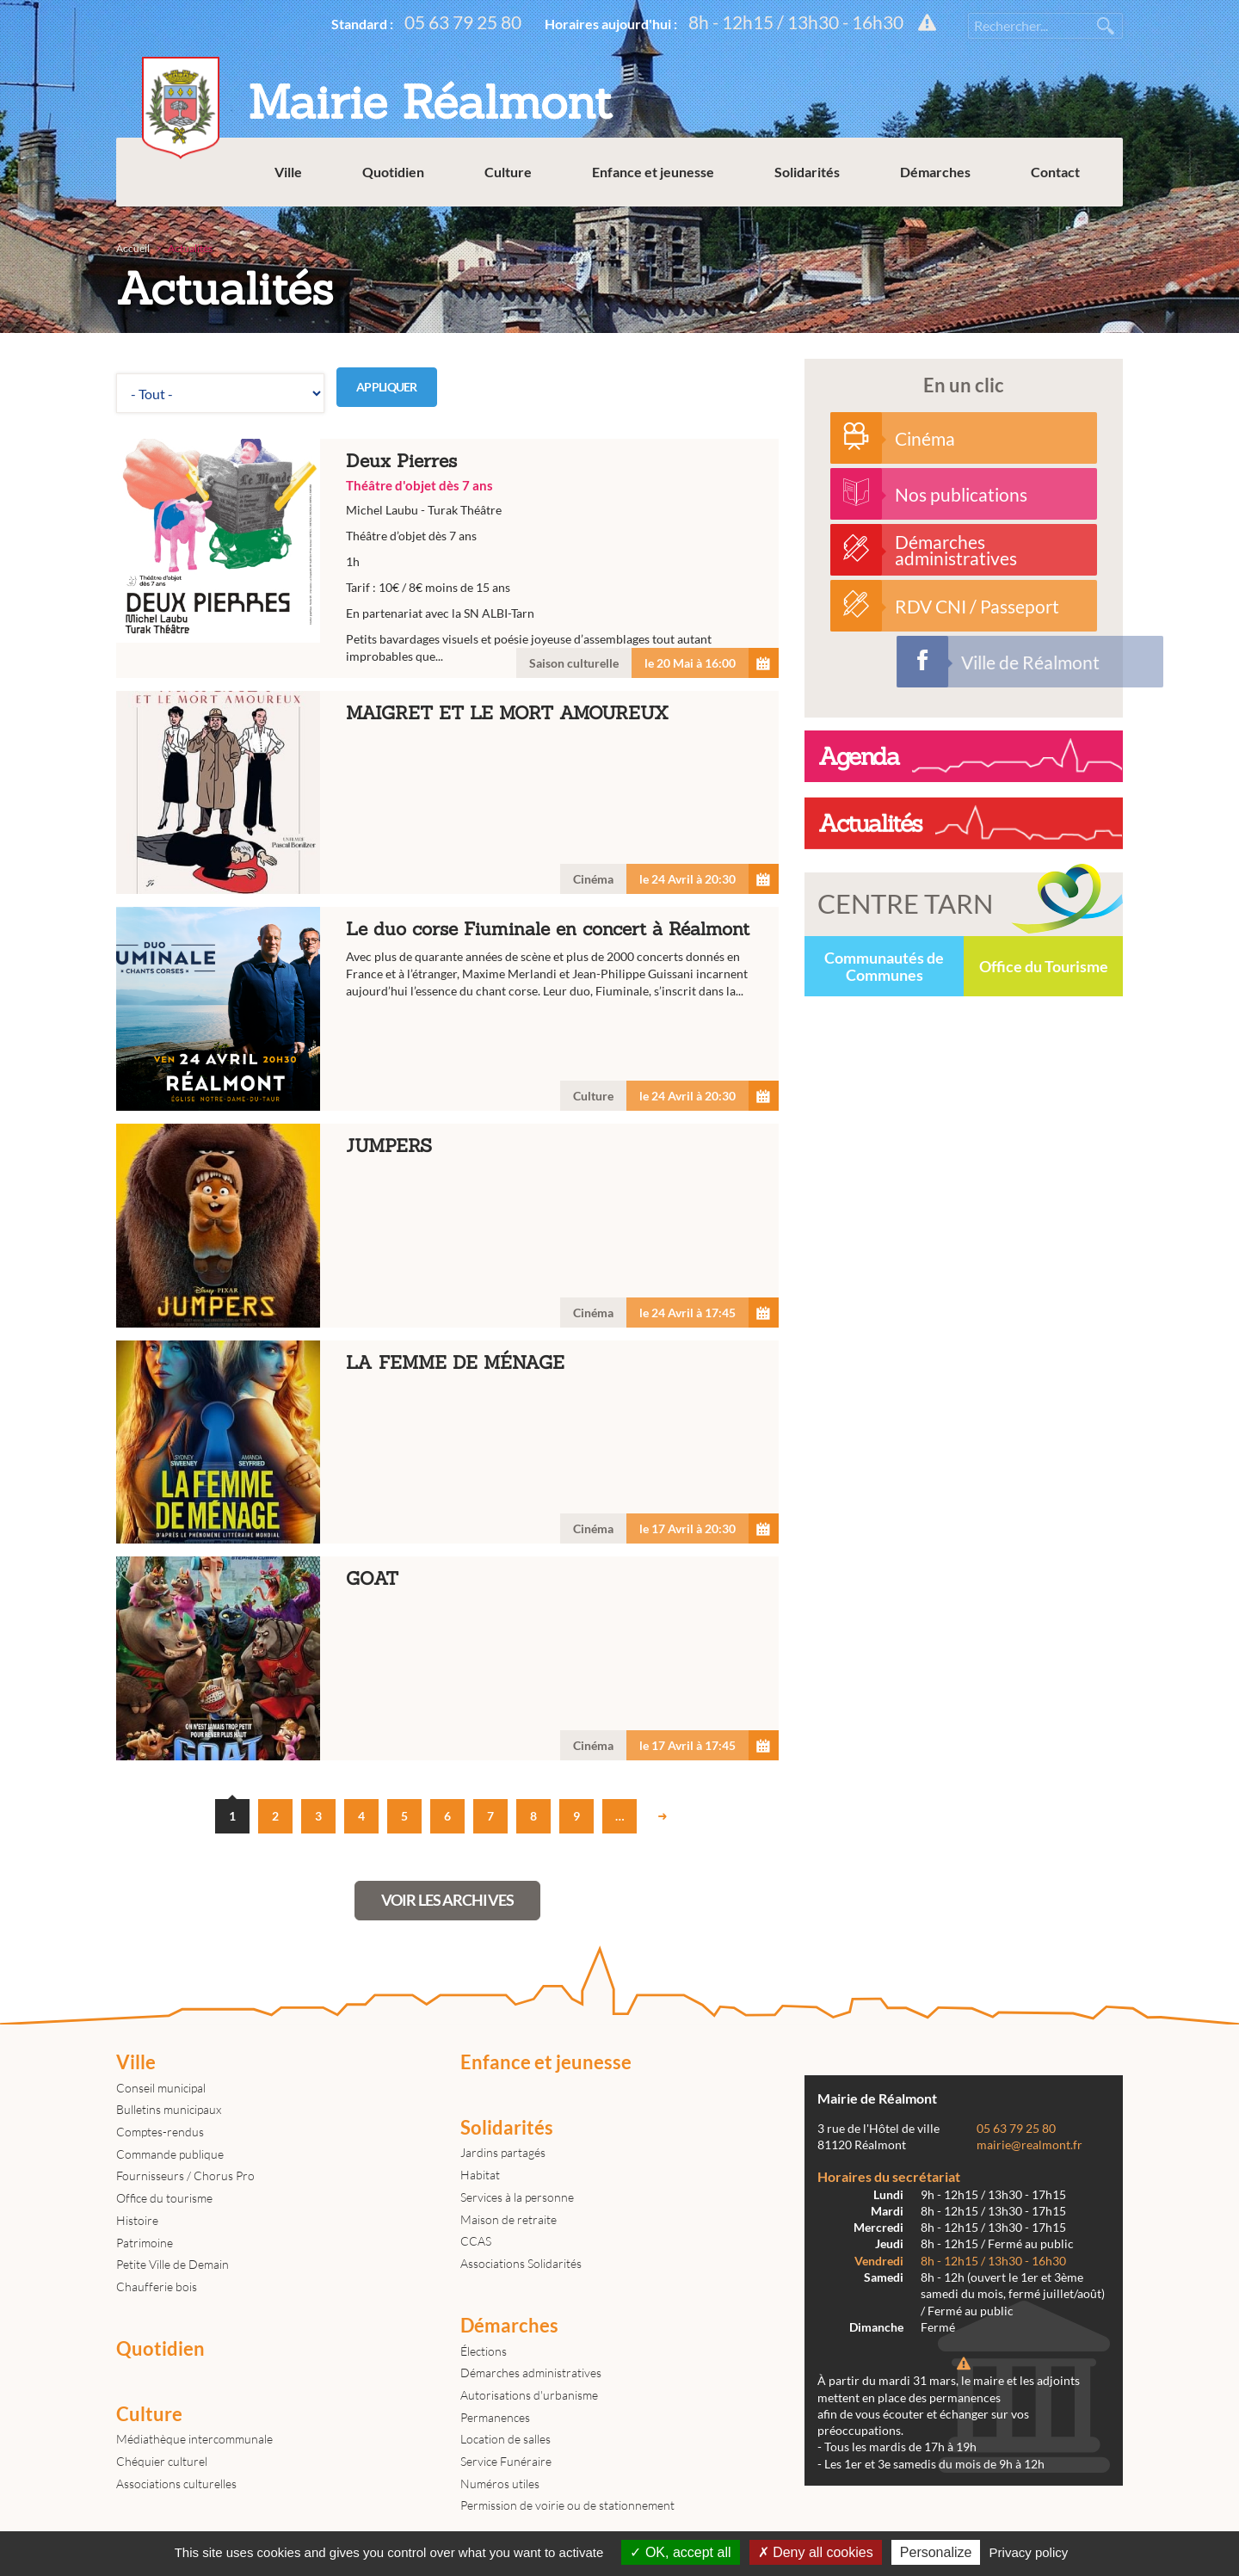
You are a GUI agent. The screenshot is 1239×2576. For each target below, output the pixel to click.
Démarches (935, 171)
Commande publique (170, 2154)
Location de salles (505, 2438)
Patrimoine (144, 2242)
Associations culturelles (176, 2483)
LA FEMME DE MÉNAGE (447, 1442)
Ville (288, 171)
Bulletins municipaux (168, 2109)
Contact (1055, 171)
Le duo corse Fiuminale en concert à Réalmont (447, 1009)
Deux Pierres (447, 558)
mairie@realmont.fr (1029, 2145)
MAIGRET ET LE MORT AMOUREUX (447, 793)
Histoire (137, 2220)
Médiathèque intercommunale (194, 2438)
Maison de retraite (508, 2219)
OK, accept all (680, 2552)
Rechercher (1106, 26)
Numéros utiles (499, 2483)
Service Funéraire (506, 2461)
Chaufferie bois (156, 2286)
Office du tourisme (164, 2198)
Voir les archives (447, 1899)
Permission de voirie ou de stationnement (567, 2505)
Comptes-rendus (160, 2131)
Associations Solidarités (521, 2263)
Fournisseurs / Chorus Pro (185, 2175)
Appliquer (386, 386)
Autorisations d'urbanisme (529, 2395)
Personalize (936, 2552)
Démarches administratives (530, 2372)
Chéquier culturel (161, 2461)
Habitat (480, 2174)
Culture (508, 171)
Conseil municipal (161, 2087)
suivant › (662, 1816)
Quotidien (393, 171)
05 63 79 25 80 (462, 22)
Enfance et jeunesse (653, 171)
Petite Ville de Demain (172, 2264)
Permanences (495, 2417)
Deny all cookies (815, 2552)
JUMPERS (447, 1226)
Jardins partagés (503, 2152)
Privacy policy (1029, 2552)
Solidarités (807, 171)
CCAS (475, 2241)
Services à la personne (517, 2197)
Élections (483, 2351)
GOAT (447, 1658)
